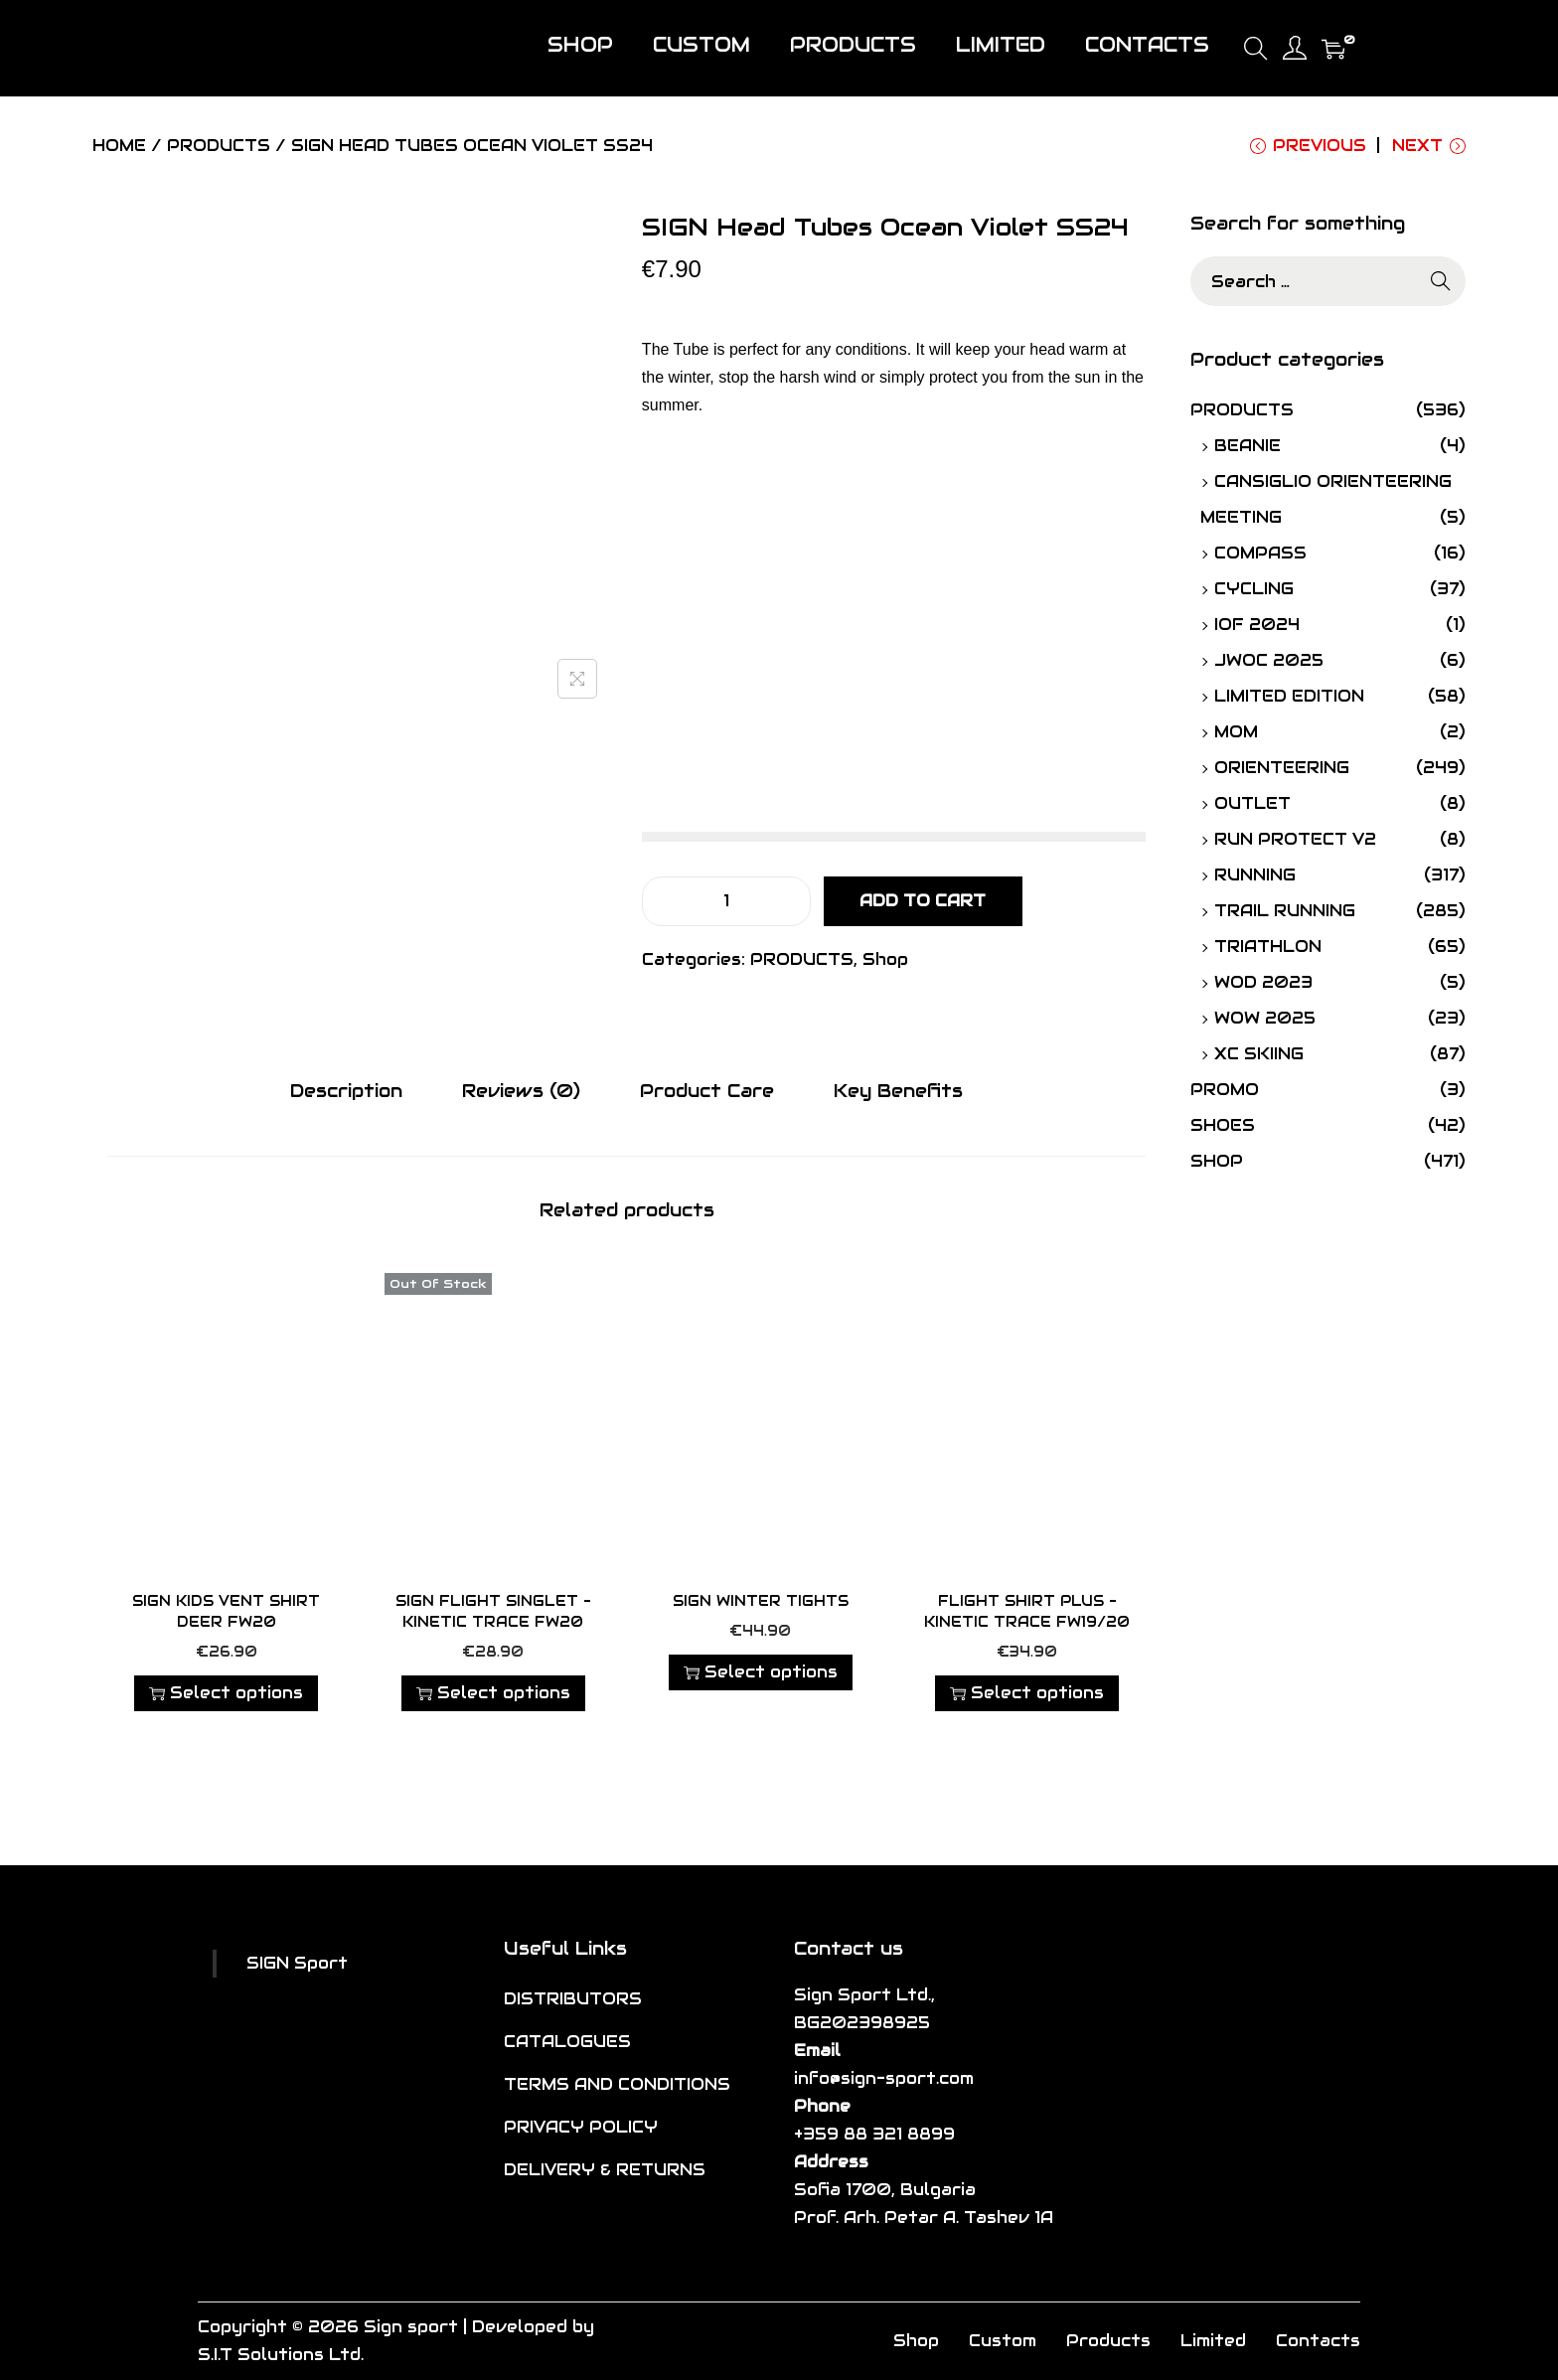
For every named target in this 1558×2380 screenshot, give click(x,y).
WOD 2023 (1263, 982)
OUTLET (1252, 803)
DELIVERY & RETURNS (604, 2169)
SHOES (1222, 1125)
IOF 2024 (1257, 624)
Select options (226, 1692)
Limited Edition (1289, 696)
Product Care (707, 1090)
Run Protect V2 (1295, 839)
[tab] (346, 1091)
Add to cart (922, 900)
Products (1108, 2340)
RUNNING (1255, 875)
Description (346, 1090)
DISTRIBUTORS (573, 1998)
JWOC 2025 (1269, 660)
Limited (1213, 2340)
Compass (1260, 553)
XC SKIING (1259, 1053)
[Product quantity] (726, 901)
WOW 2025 (1265, 1018)
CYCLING (1254, 588)
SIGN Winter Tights (761, 1601)
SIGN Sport (297, 1963)
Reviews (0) (521, 1090)
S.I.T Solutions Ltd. (281, 2354)
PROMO (1224, 1089)
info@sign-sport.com (884, 2078)
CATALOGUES (567, 2041)
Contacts (1318, 2340)
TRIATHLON (1268, 946)
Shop (885, 959)
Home (119, 145)
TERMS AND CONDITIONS (617, 2084)
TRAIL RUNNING (1284, 910)
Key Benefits (898, 1090)
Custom (1002, 2340)
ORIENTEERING (1281, 767)
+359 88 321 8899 (874, 2134)
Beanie (1247, 445)
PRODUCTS (218, 145)
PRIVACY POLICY (581, 2127)
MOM (1236, 731)
